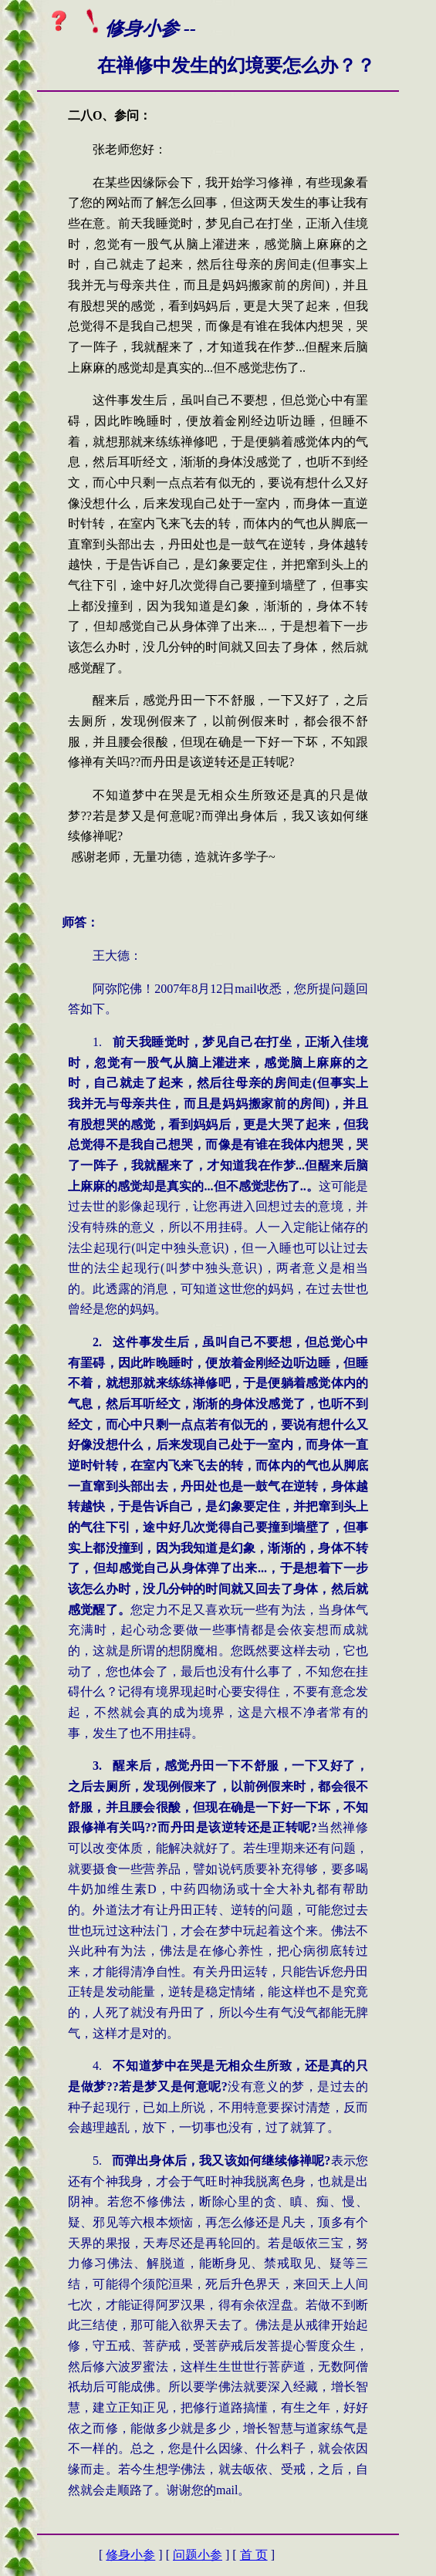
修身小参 (130, 2554)
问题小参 (197, 2554)
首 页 (254, 2554)
